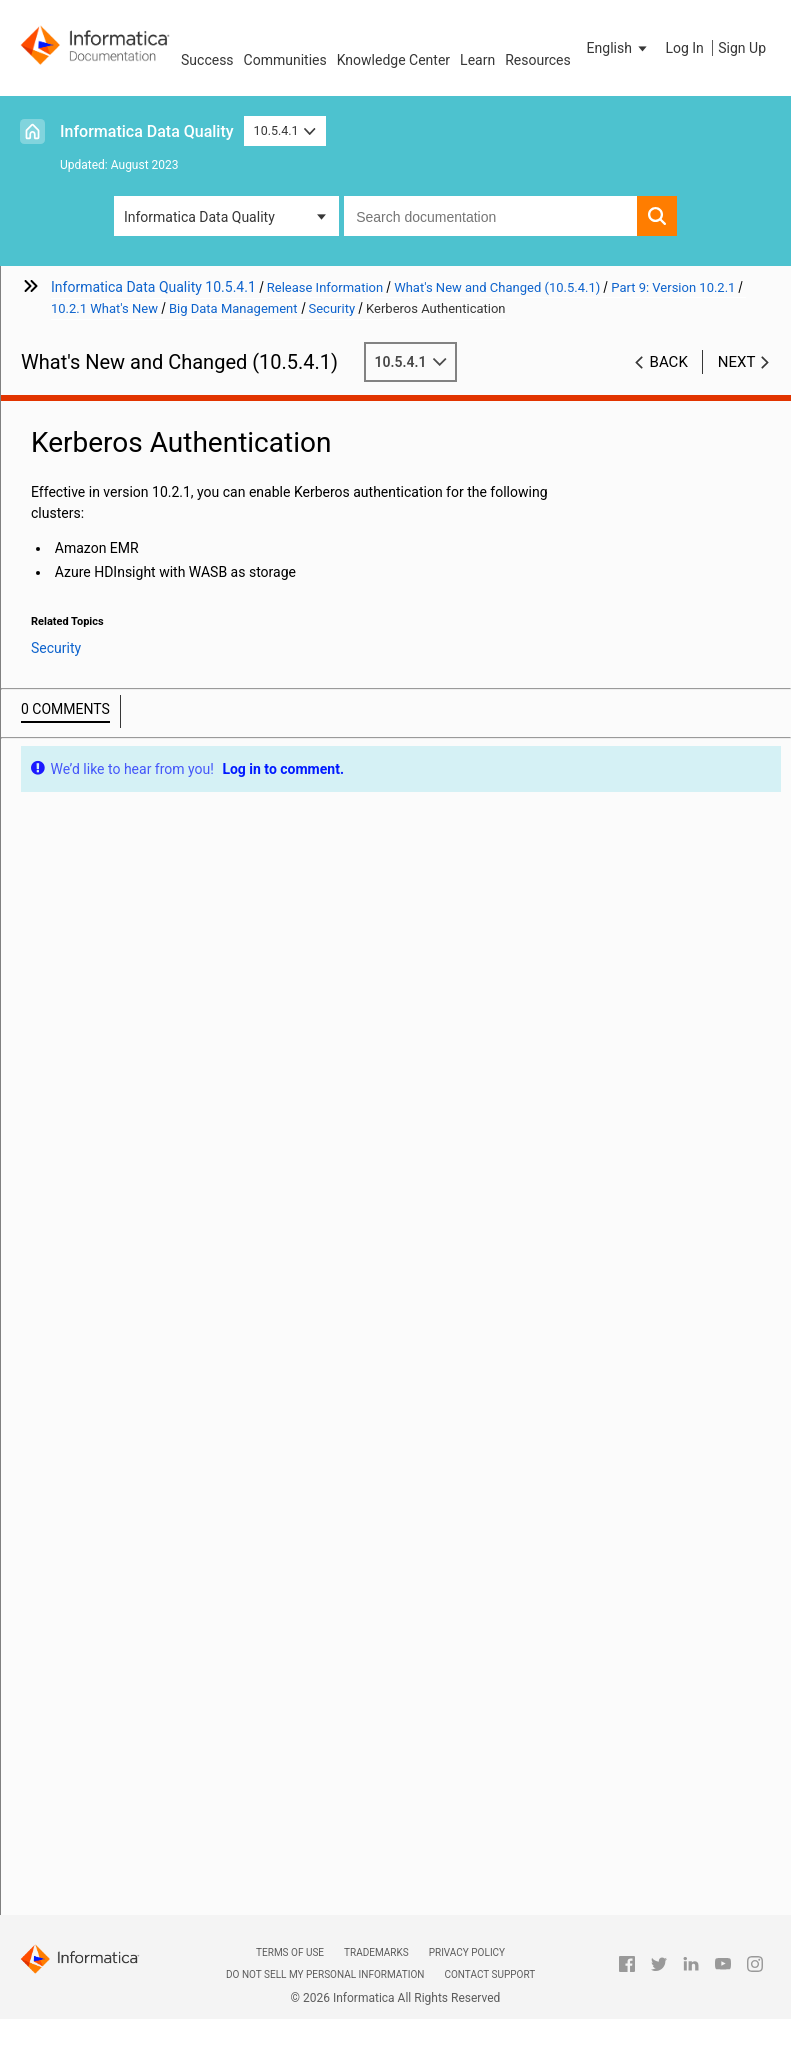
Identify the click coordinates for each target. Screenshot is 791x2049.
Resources (538, 60)
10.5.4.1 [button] (285, 130)
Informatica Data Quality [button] (199, 217)
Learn (477, 60)
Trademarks (376, 1952)
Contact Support (489, 1974)
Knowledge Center (393, 60)
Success (207, 60)
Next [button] (737, 362)
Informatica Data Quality (147, 131)
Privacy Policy (467, 1952)
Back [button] (669, 362)
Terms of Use (290, 1952)
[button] (619, 48)
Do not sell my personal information (325, 1974)
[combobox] (490, 216)
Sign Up (742, 48)
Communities (285, 60)
